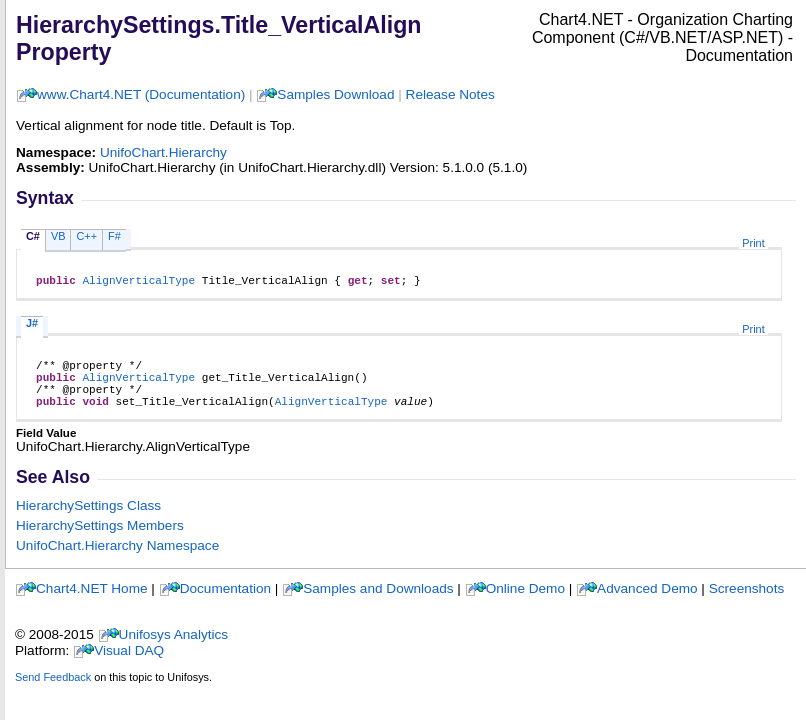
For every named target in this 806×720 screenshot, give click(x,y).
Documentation (225, 603)
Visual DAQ (129, 665)
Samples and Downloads (378, 603)
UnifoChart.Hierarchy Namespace (117, 560)
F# (114, 236)
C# (33, 236)
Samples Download (335, 94)
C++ (86, 236)
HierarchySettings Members (100, 540)
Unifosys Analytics (174, 649)
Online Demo (525, 603)
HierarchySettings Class (88, 520)
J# (32, 326)
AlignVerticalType (138, 282)
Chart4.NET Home (92, 603)
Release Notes (450, 94)
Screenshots (747, 603)
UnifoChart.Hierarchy (163, 152)
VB (58, 236)
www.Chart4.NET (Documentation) (141, 94)
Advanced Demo (647, 603)
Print (753, 243)
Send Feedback (53, 692)
